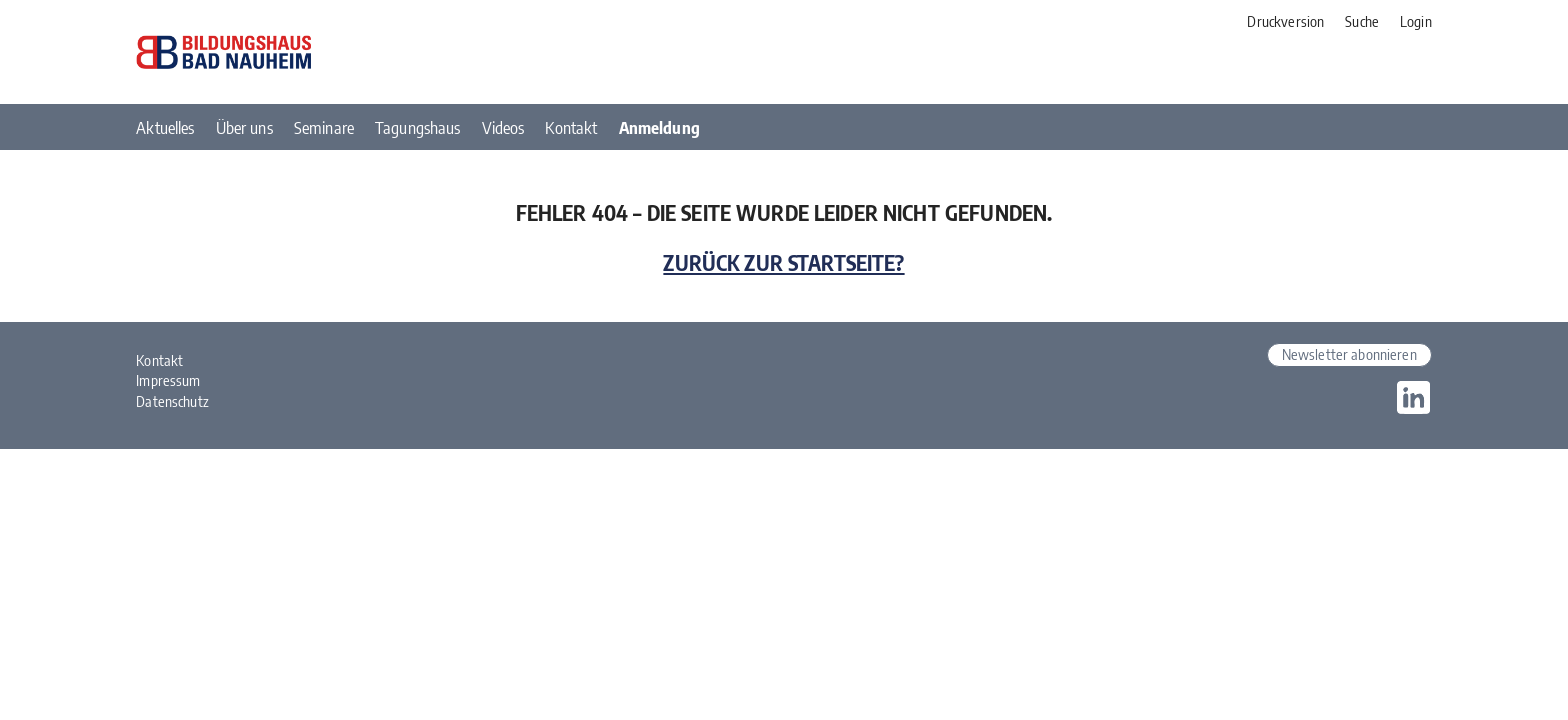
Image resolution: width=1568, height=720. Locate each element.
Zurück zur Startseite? (783, 262)
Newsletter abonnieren (1349, 354)
